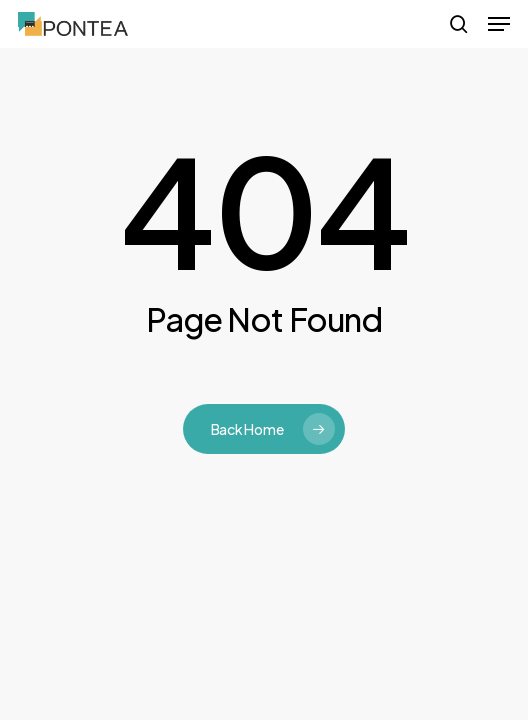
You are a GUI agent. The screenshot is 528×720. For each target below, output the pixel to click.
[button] (499, 24)
